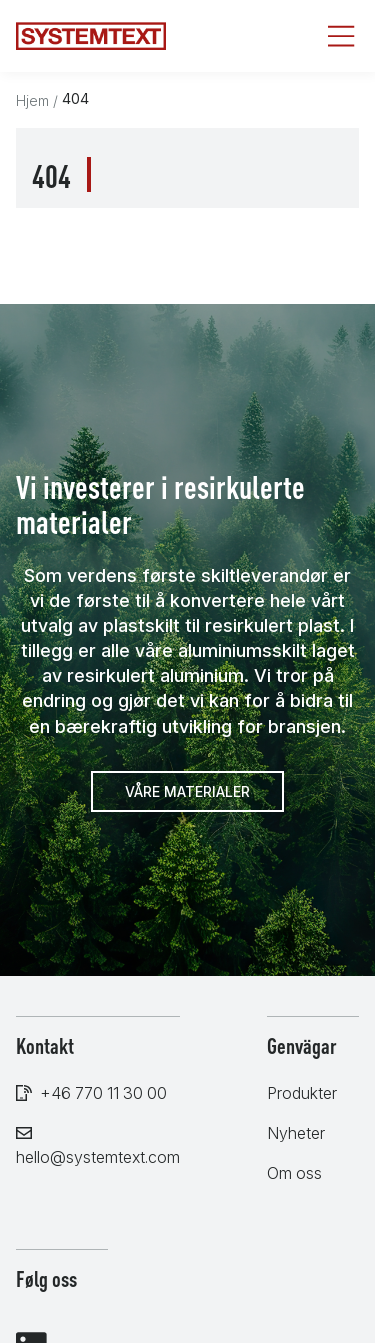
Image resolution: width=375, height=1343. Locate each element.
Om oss (294, 1173)
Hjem (32, 100)
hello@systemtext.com (98, 1157)
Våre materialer (187, 791)
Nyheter (296, 1133)
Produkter (302, 1093)
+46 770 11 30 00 (103, 1093)
